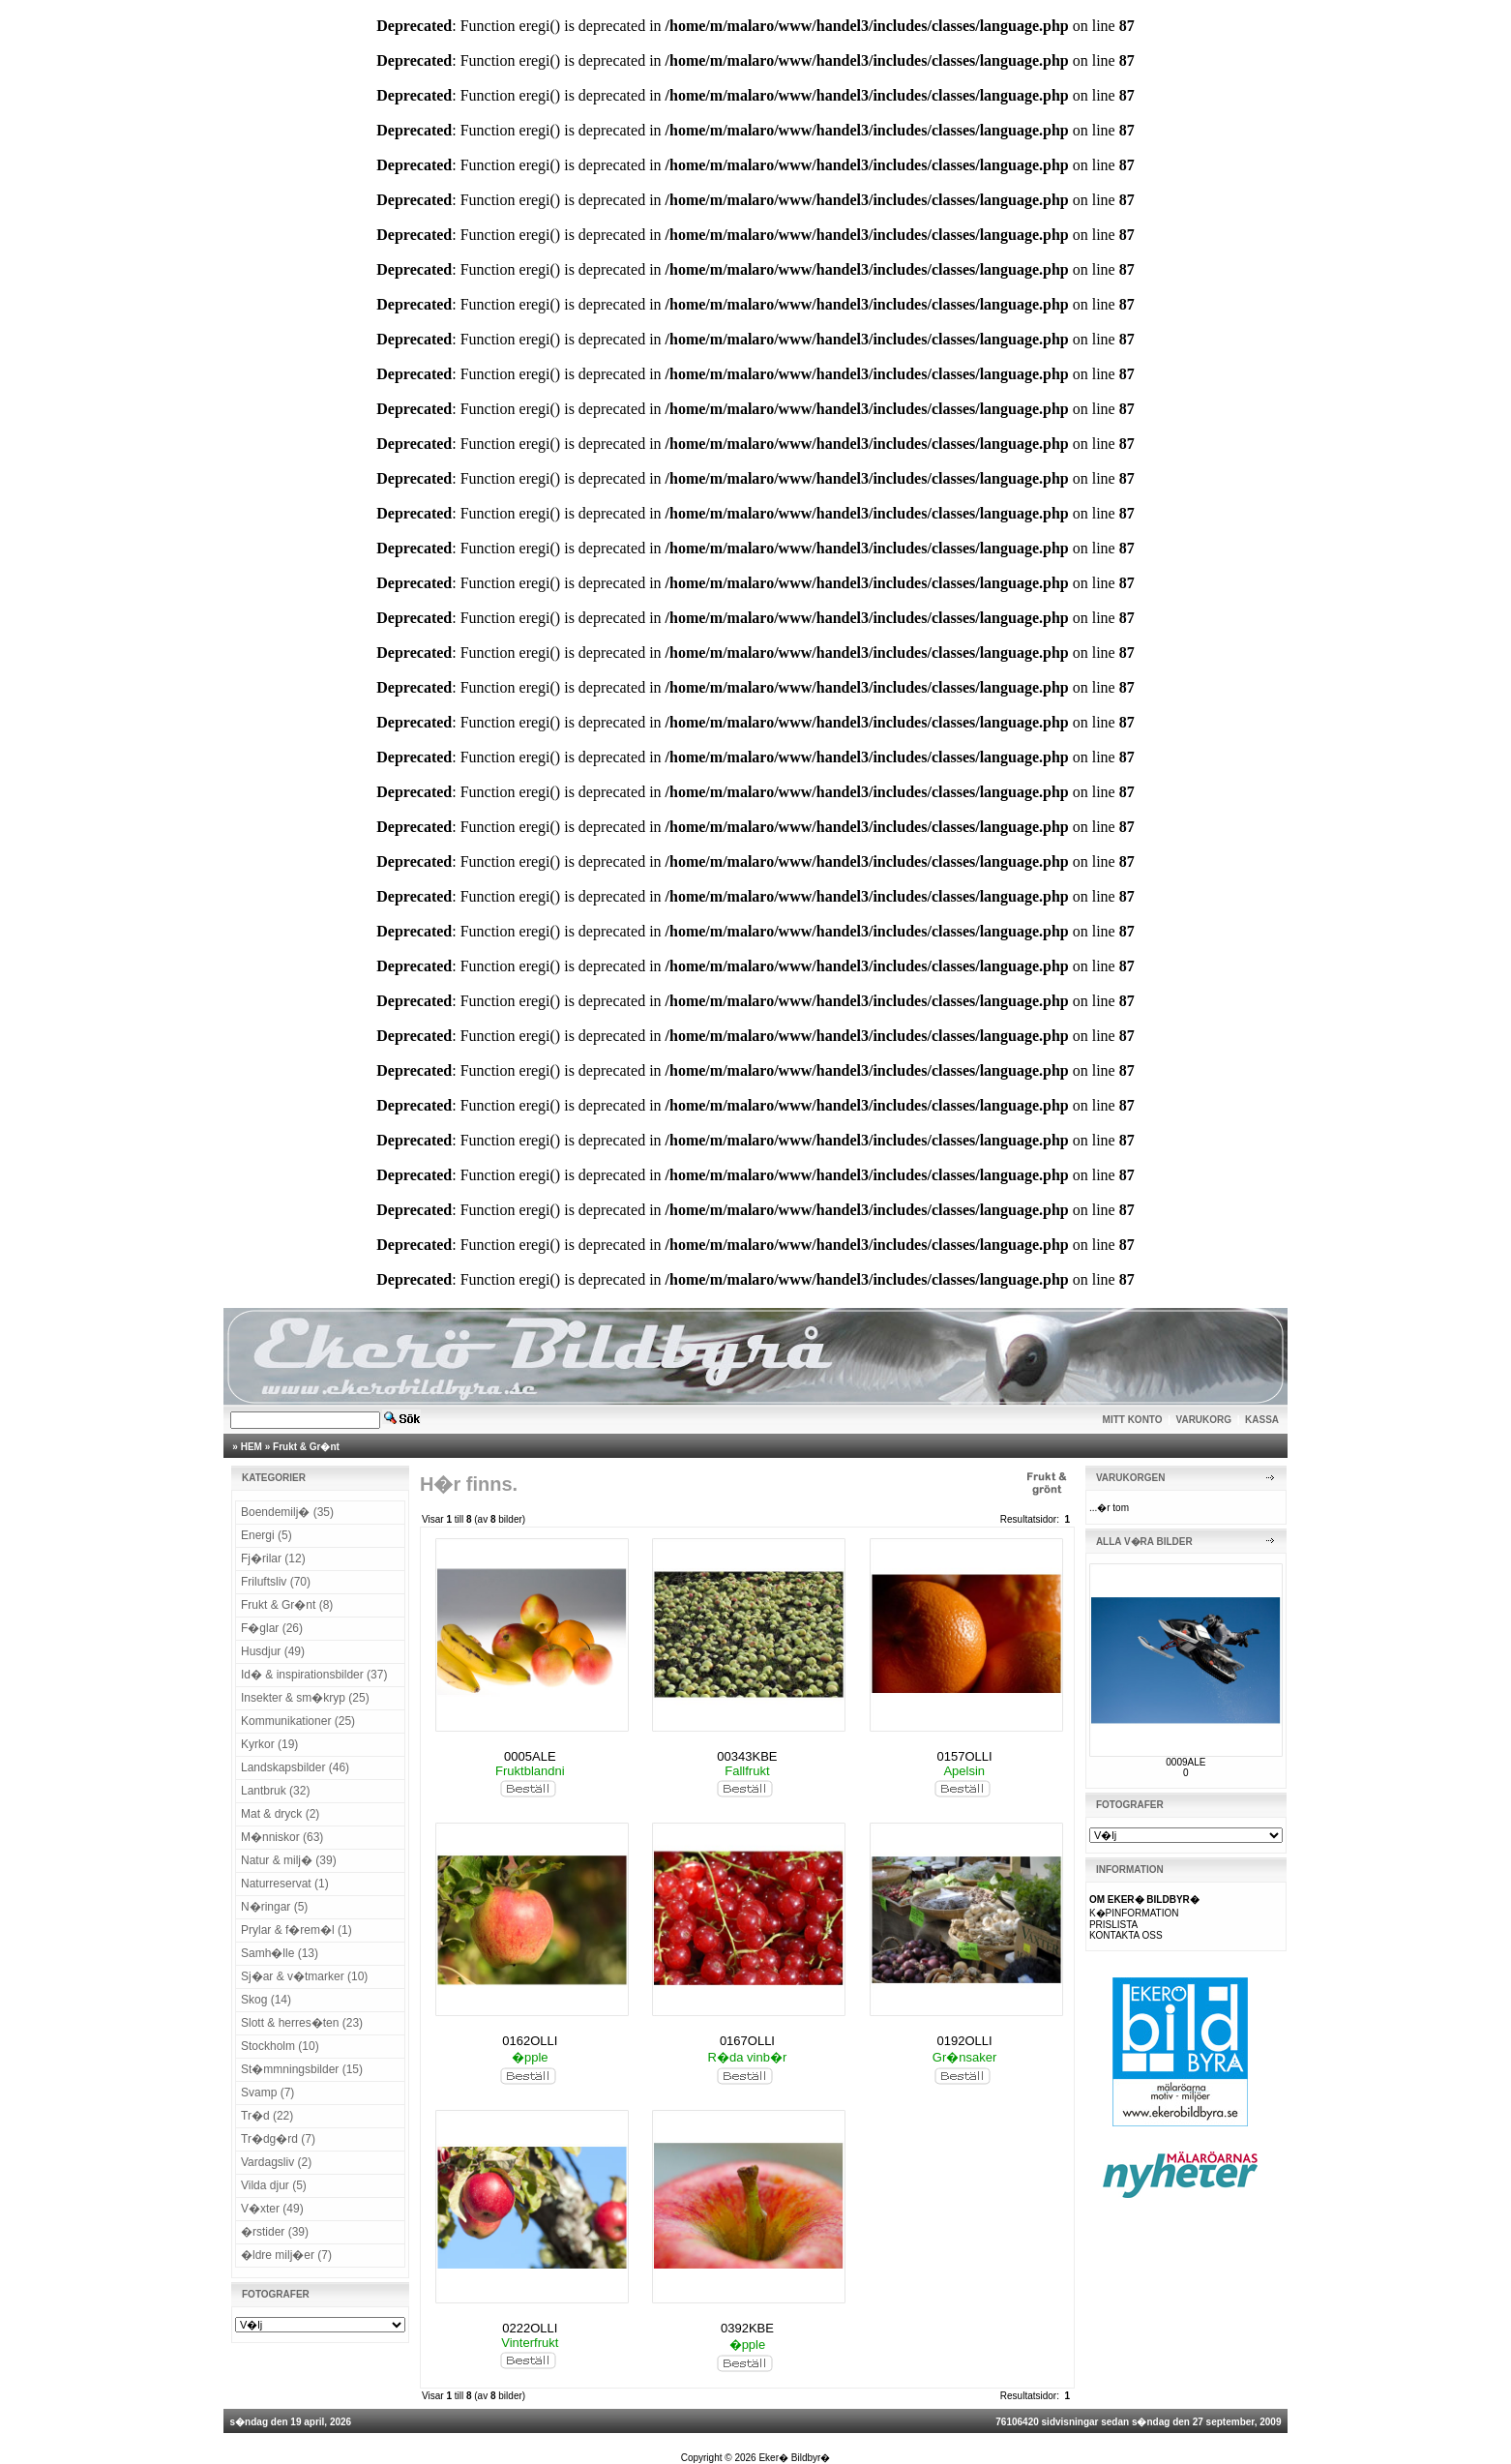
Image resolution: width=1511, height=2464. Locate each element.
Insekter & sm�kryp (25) (305, 1698)
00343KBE (747, 1756)
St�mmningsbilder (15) (302, 2069)
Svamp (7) (267, 2092)
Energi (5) (266, 1535)
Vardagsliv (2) (276, 2162)
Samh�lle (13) (279, 1953)
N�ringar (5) (274, 1907)
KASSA (1262, 1419)
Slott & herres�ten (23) (302, 2023)
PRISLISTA (1113, 1924)
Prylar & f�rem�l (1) (296, 1930)
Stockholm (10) (280, 2046)
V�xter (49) (272, 2208)
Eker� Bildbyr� (794, 2457)
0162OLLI (529, 2041)
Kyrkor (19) (269, 1744)
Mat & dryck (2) (280, 1814)
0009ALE (1185, 1762)
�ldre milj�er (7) (286, 2255)
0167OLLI (747, 2041)
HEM (251, 1446)
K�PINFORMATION (1134, 1913)
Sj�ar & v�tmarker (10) (304, 1976)
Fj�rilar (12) (273, 1558)
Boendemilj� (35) (287, 1512)
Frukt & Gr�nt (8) (287, 1605)
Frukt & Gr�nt (306, 1446)
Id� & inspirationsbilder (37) (314, 1674)
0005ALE (530, 1756)
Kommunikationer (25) (298, 1721)
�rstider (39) (275, 2232)
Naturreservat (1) (285, 1883)
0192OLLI (965, 2041)
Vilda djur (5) (274, 2185)
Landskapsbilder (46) (295, 1767)
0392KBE (747, 2328)
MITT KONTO (1133, 1419)
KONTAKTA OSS (1126, 1935)
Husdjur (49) (273, 1651)
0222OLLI (529, 2328)
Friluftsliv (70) (276, 1581)
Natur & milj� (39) (289, 1860)
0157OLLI (965, 1756)
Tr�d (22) (267, 2116)
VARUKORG (1204, 1419)
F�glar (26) (272, 1628)
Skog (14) (266, 1999)
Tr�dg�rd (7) (278, 2139)
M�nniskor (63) (282, 1837)
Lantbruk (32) (275, 1790)
